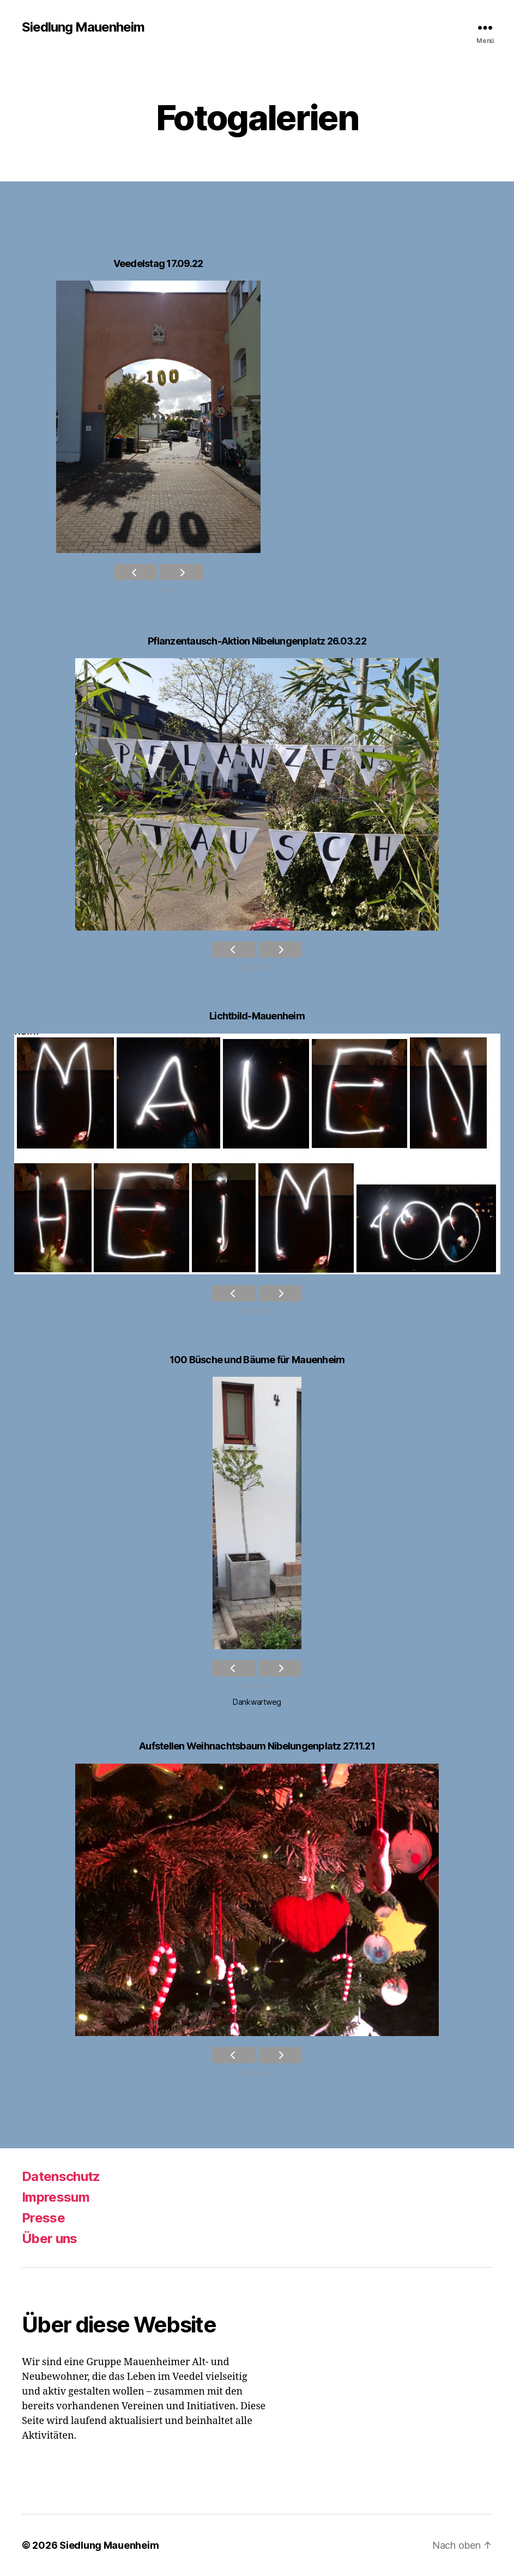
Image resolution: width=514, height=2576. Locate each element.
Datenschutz (61, 2176)
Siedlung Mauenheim (83, 27)
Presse (43, 2218)
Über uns (49, 2238)
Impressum (55, 2197)
